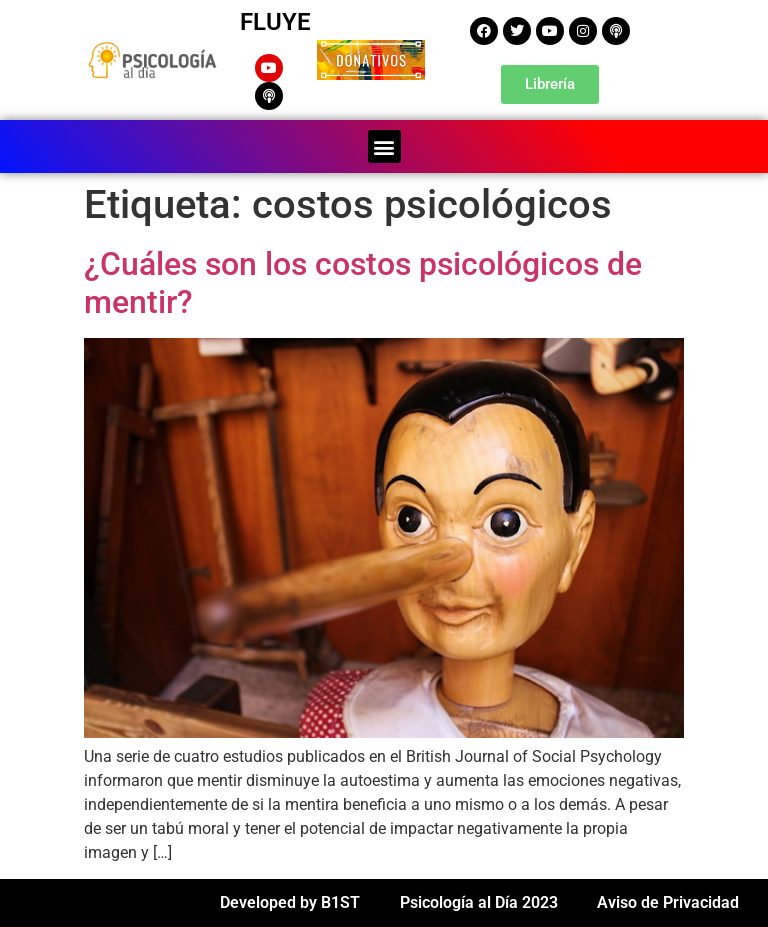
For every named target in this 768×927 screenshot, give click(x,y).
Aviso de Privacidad (668, 902)
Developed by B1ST (290, 902)
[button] (384, 146)
